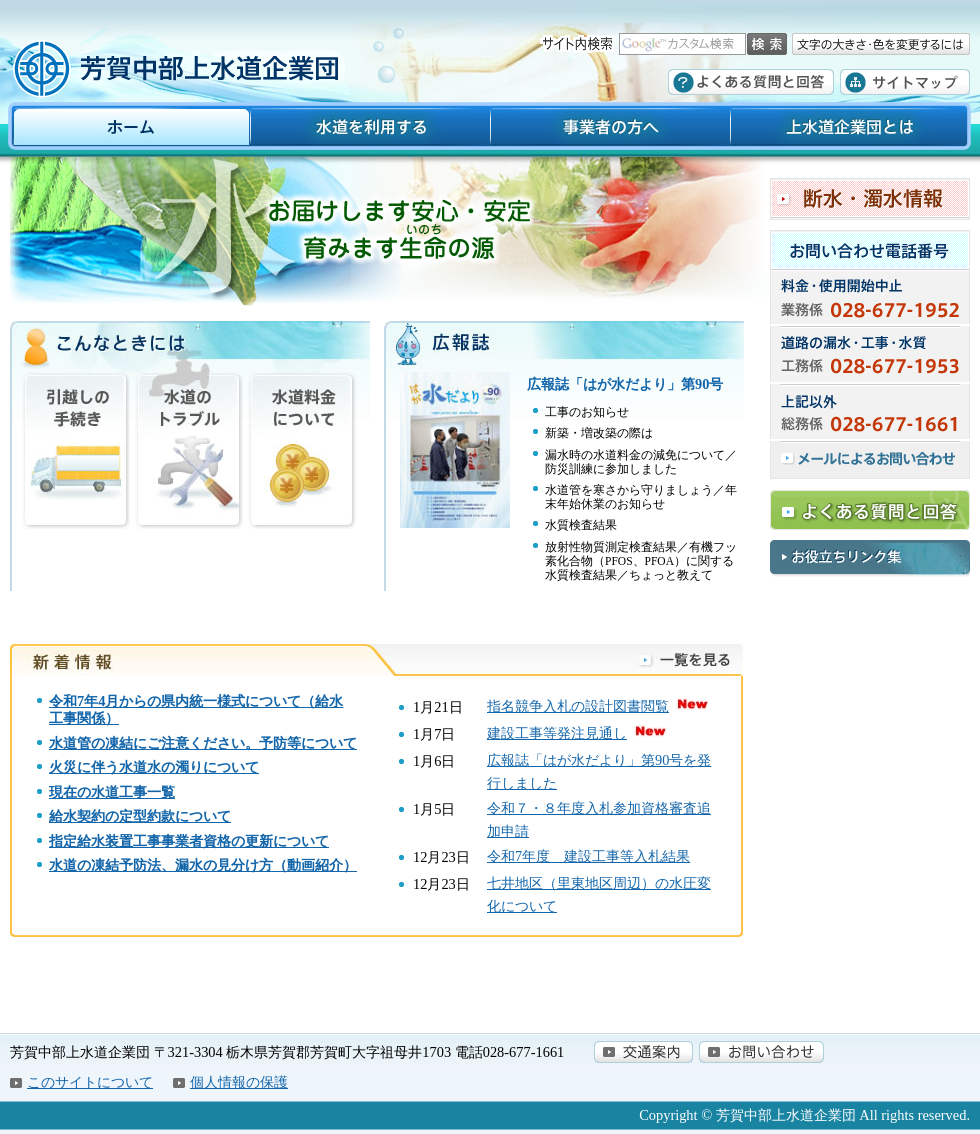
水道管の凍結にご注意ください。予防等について (203, 743)
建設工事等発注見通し (557, 733)
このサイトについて (90, 1082)
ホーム (125, 129)
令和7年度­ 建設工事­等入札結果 (588, 856)
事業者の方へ (610, 129)
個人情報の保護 (239, 1082)
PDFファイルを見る (564, 481)
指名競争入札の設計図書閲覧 (578, 706)
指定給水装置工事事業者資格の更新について (189, 841)
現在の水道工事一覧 (112, 792)
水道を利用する (370, 129)
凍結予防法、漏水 (147, 865)
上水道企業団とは (855, 129)
